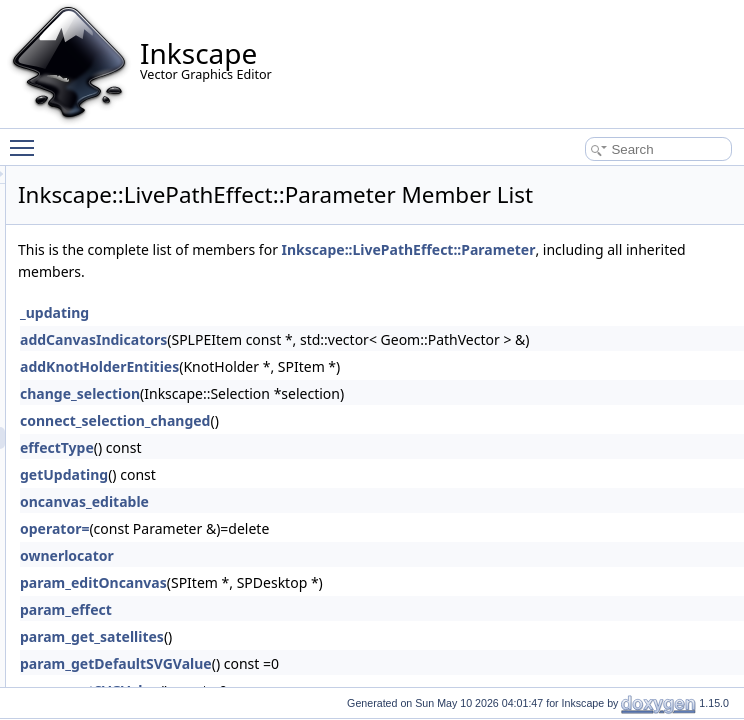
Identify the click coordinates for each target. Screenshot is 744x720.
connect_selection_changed (365, 470)
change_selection (330, 443)
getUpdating (314, 524)
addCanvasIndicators (343, 389)
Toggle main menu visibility (27, 139)
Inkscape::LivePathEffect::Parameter (395, 299)
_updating (304, 362)
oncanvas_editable (334, 551)
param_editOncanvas (343, 632)
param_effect (316, 659)
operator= (304, 578)
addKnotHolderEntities (349, 416)
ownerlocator (317, 605)
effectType (307, 497)
